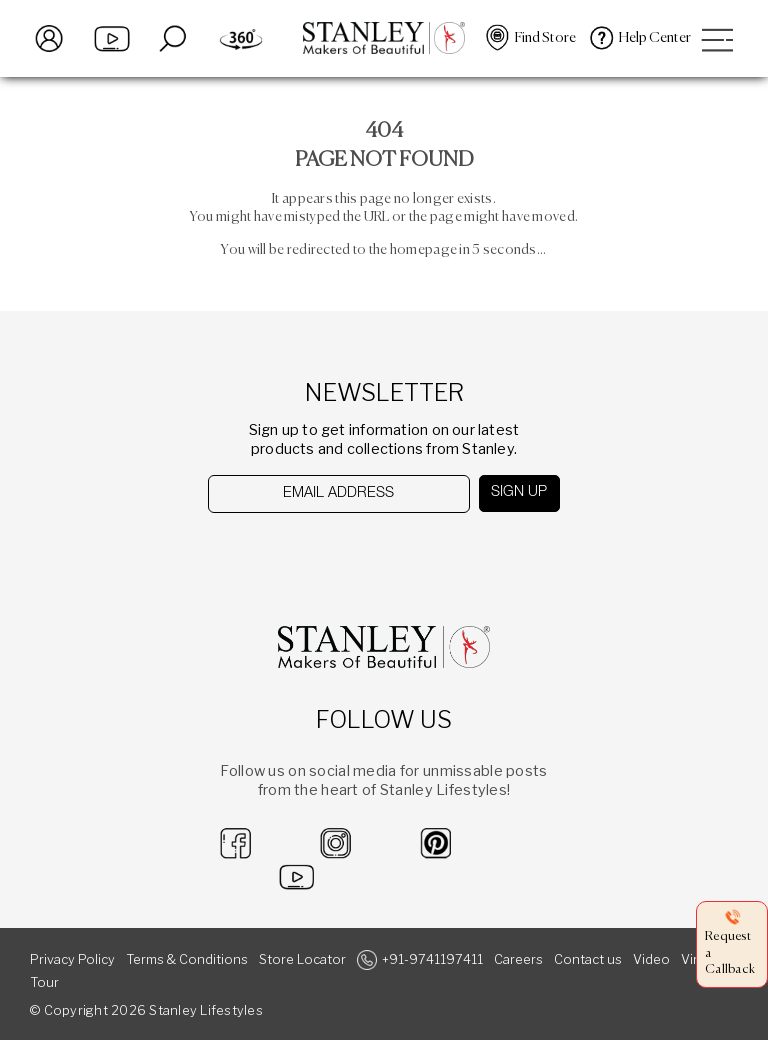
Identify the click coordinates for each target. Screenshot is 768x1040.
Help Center (655, 38)
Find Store (545, 38)
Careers (518, 959)
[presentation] (310, 552)
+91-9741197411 (432, 959)
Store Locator (302, 959)
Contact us (588, 959)
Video (651, 959)
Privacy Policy (72, 959)
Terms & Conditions (187, 959)
